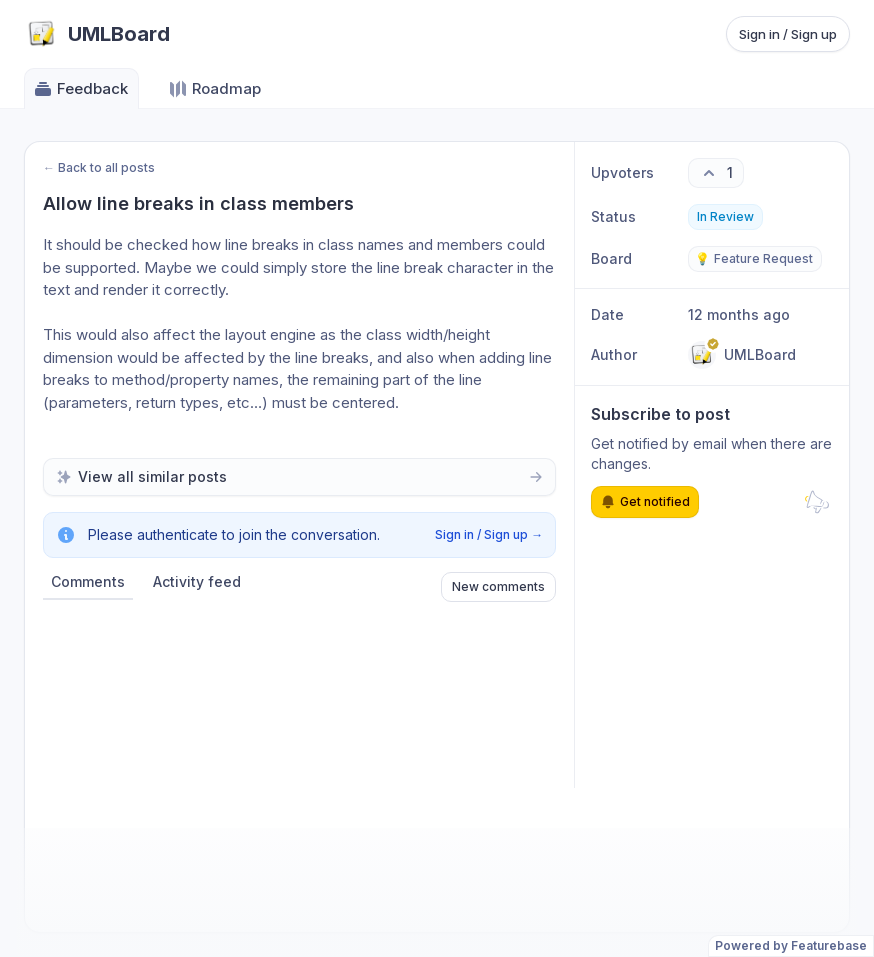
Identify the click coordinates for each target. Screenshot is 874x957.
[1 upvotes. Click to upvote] (716, 173)
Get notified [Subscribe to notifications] (645, 502)
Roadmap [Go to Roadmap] (214, 89)
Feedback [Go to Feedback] (80, 89)
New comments (498, 586)
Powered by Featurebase (791, 945)
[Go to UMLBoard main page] (97, 34)
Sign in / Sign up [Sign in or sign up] (788, 34)
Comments (88, 581)
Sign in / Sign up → (489, 534)
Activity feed (197, 581)
